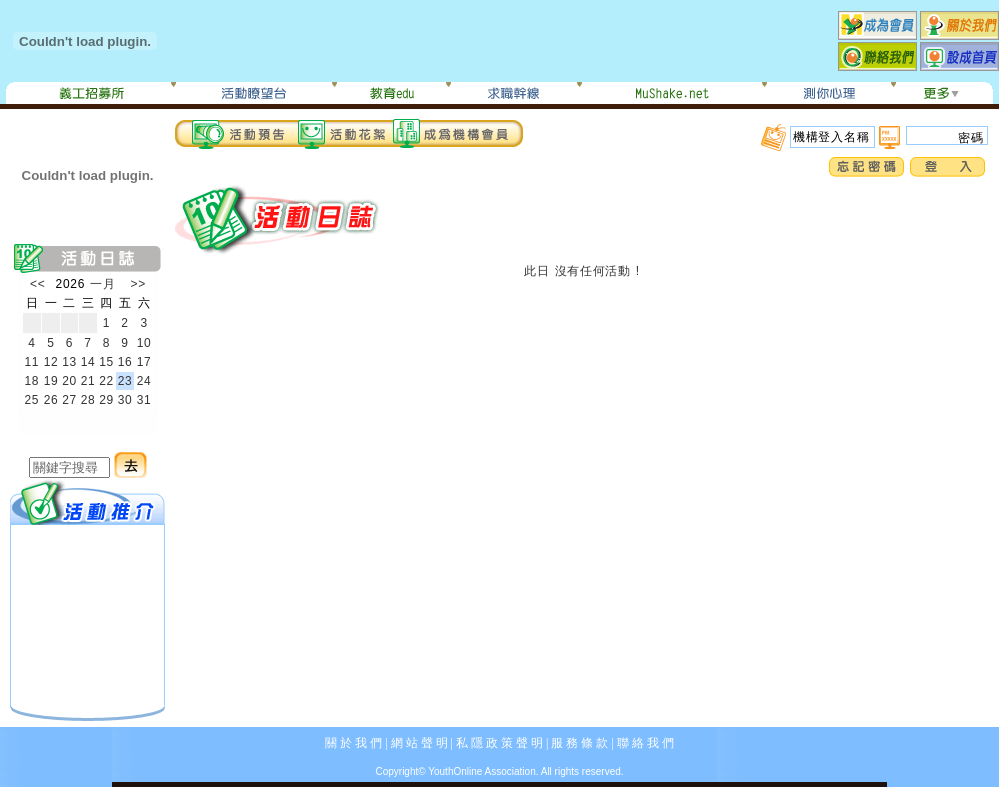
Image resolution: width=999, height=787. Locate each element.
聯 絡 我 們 (645, 743)
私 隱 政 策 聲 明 (499, 743)
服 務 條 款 (579, 743)
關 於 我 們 (353, 743)
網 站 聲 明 (419, 743)
